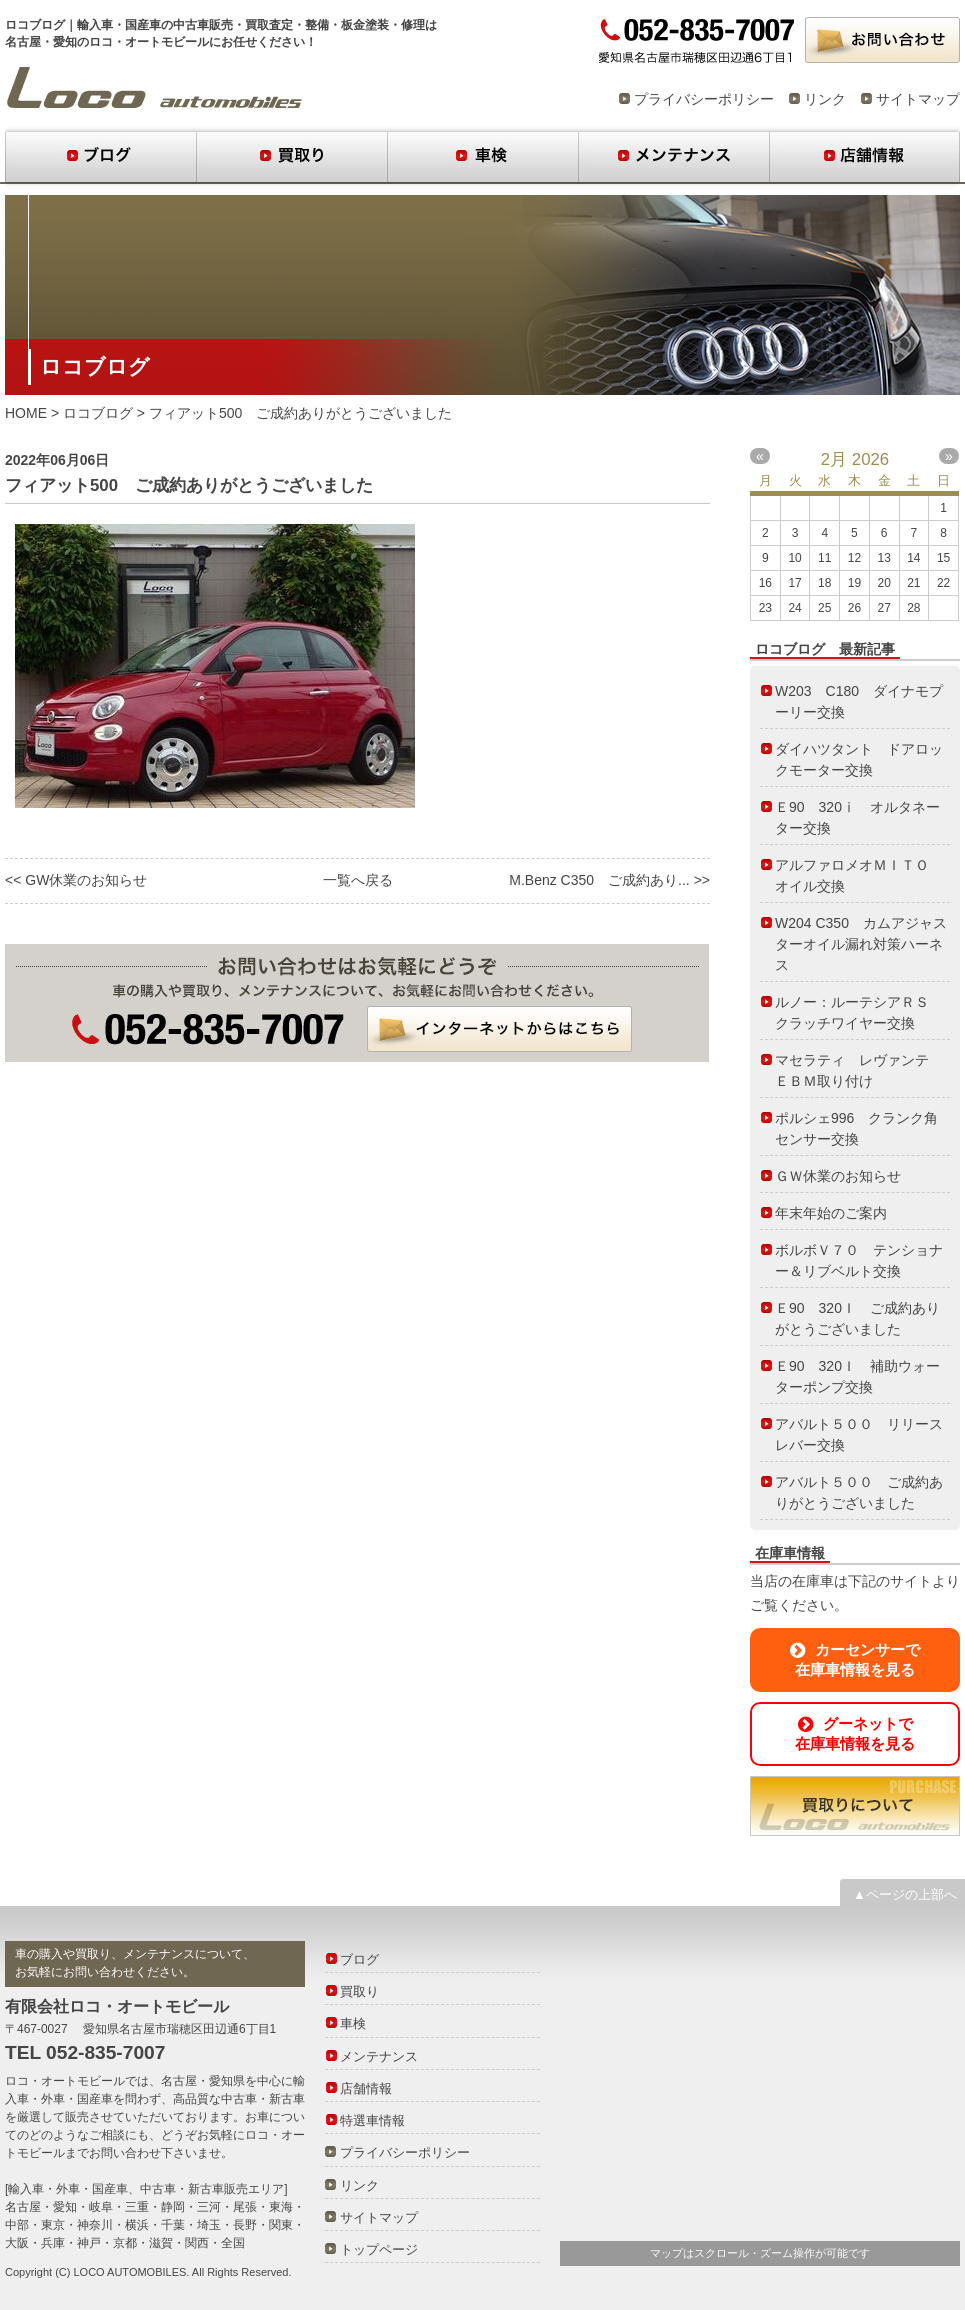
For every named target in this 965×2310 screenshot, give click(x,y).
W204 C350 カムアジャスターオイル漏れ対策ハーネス (861, 944)
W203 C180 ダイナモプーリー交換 (859, 701)
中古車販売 (203, 25)
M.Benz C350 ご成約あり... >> (609, 880)
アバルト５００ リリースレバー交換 (859, 1434)
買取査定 (269, 25)
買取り (291, 157)
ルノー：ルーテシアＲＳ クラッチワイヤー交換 (859, 1012)
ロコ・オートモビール (65, 2081)
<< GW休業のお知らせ (76, 880)
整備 (317, 25)
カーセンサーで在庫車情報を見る (855, 1659)
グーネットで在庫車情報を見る (855, 1733)
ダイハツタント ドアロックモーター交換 (859, 759)
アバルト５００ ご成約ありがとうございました (859, 1492)
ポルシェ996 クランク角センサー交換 (856, 1128)
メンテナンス (673, 157)
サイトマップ (918, 99)
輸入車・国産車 (119, 25)
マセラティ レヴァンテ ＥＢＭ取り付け (859, 1070)
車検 (482, 157)
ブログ (100, 157)
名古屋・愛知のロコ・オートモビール (107, 42)
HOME (26, 413)
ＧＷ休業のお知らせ (838, 1176)
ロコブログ (154, 88)
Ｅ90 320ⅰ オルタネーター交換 (857, 817)
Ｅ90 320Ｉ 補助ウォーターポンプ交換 (857, 1376)
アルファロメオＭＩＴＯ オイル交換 (859, 875)
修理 (413, 25)
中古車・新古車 (263, 2099)
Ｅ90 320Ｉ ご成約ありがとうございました (857, 1318)
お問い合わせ (882, 40)
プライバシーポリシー (704, 99)
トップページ (379, 2249)
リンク (825, 99)
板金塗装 (365, 25)
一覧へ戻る (358, 880)
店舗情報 (864, 157)
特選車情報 (372, 2120)
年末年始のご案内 (831, 1213)
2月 (834, 459)
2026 (870, 459)
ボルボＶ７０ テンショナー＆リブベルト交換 (859, 1260)
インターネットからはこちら (499, 1029)
